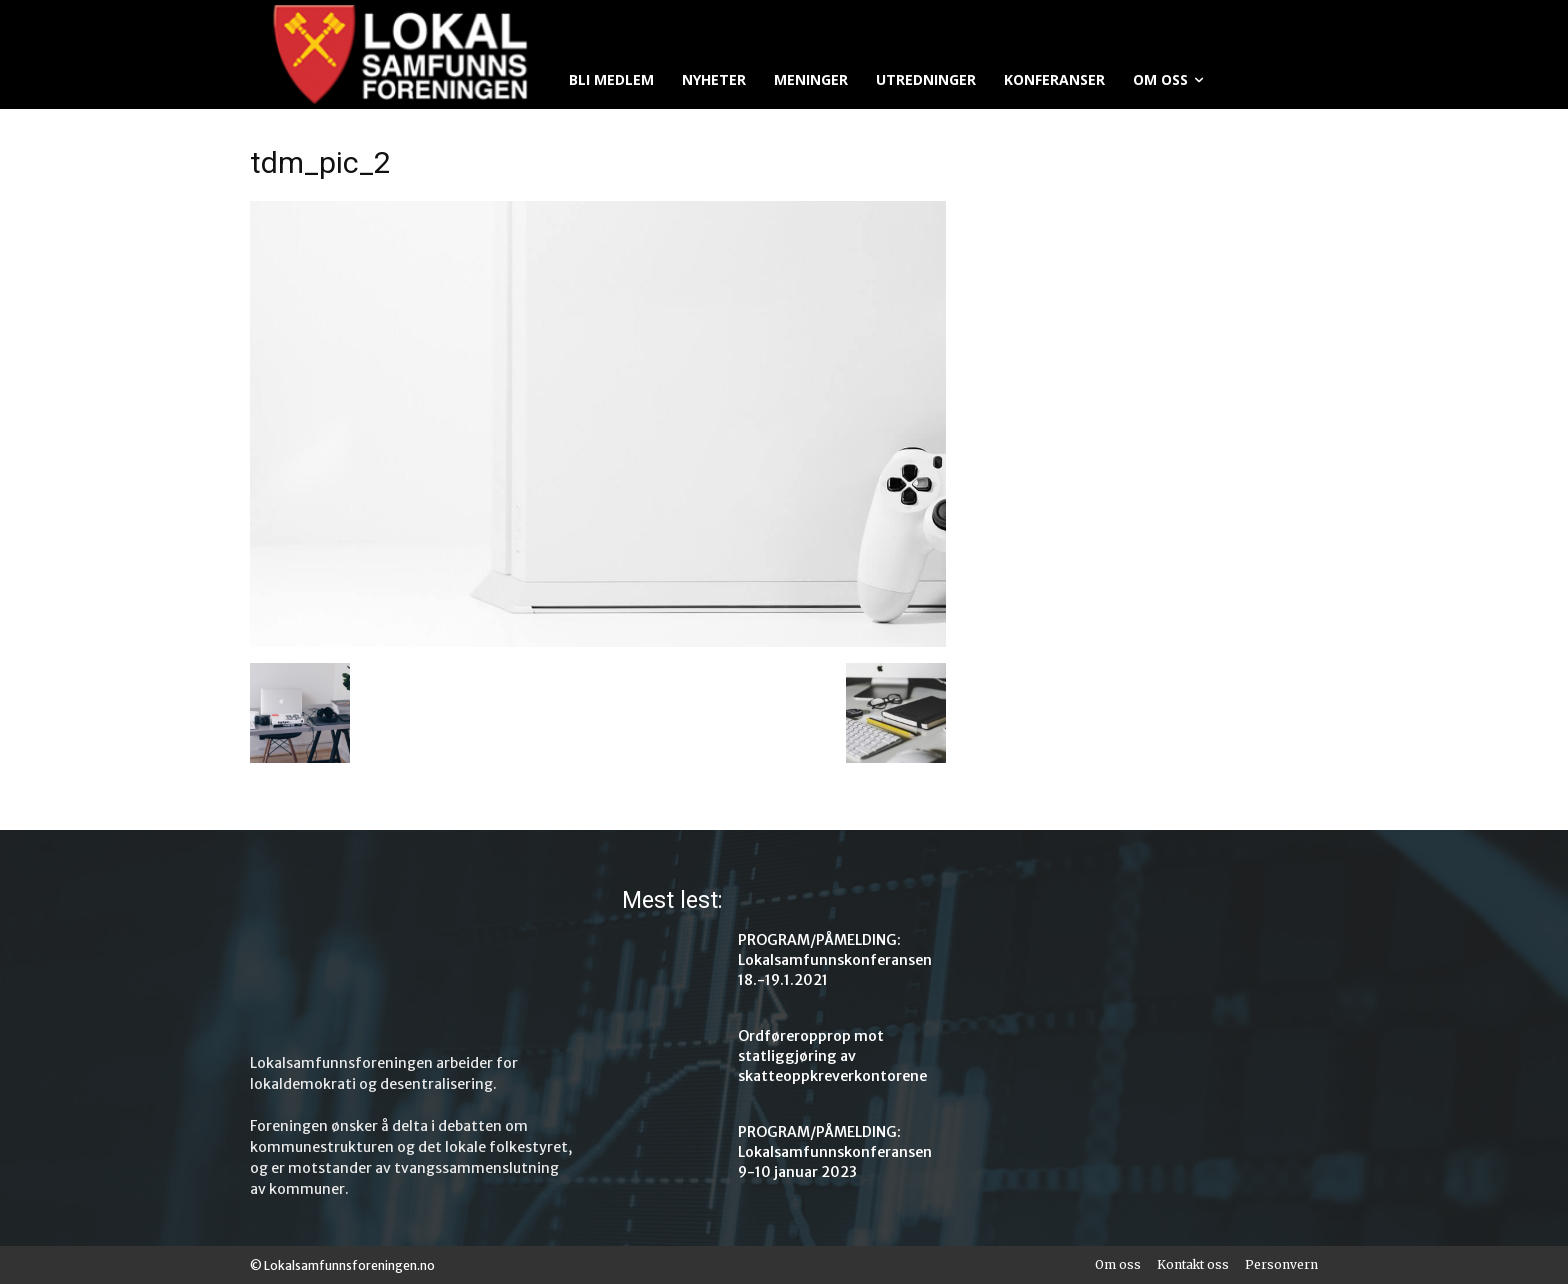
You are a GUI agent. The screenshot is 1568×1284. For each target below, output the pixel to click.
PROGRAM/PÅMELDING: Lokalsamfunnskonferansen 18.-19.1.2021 (835, 960)
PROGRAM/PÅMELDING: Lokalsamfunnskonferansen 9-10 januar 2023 (835, 1152)
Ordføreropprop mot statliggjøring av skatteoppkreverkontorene (832, 1056)
